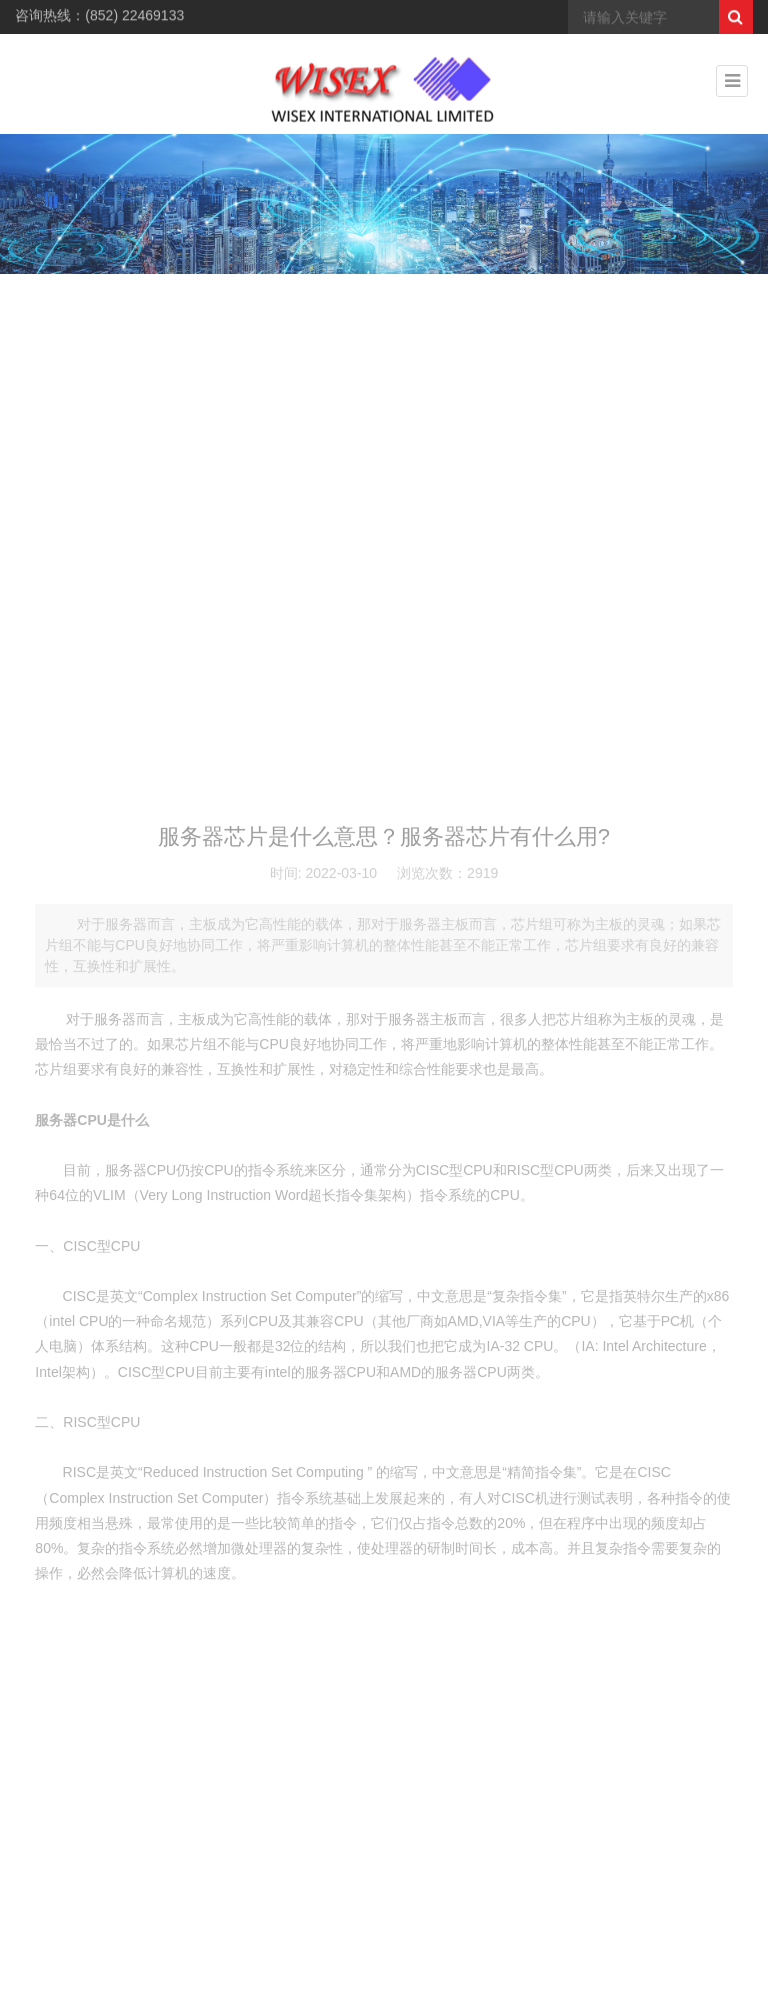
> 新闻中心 (649, 321)
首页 (599, 321)
